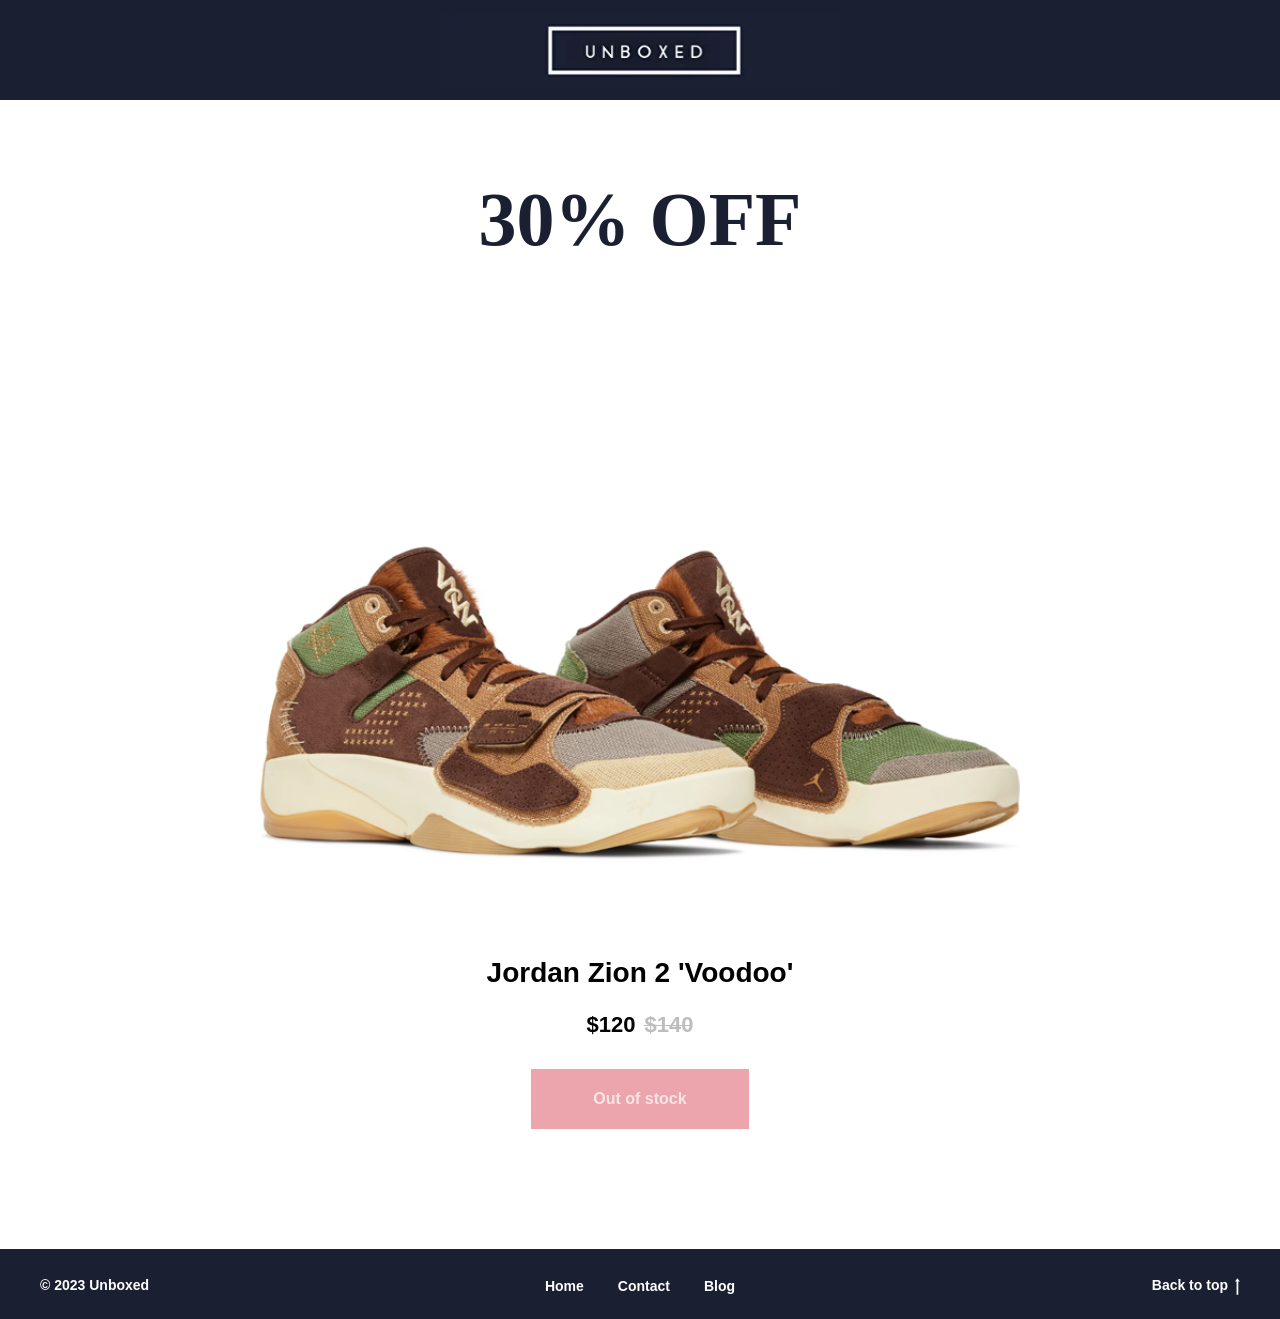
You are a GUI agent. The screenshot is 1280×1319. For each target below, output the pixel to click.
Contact (644, 1286)
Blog (719, 1286)
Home (564, 1286)
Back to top (1196, 1286)
